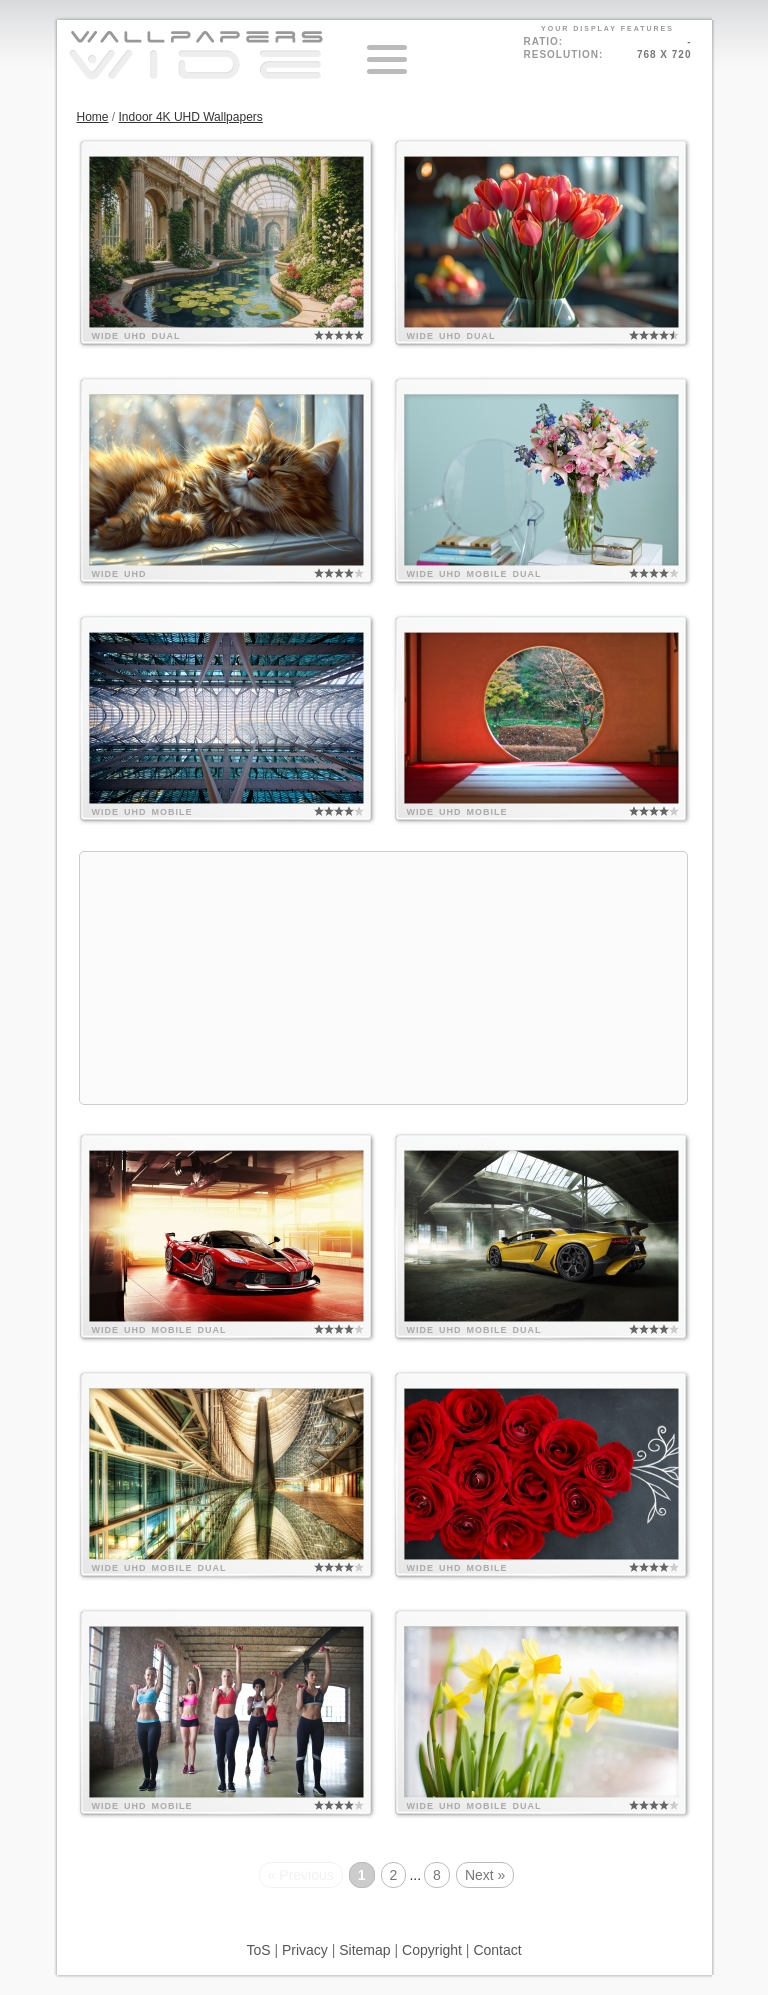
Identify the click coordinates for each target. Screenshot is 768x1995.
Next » (485, 1875)
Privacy (305, 1950)
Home (93, 117)
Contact (497, 1950)
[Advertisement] (384, 978)
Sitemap (364, 1950)
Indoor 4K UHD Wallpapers (191, 117)
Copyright (432, 1950)
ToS (258, 1950)
